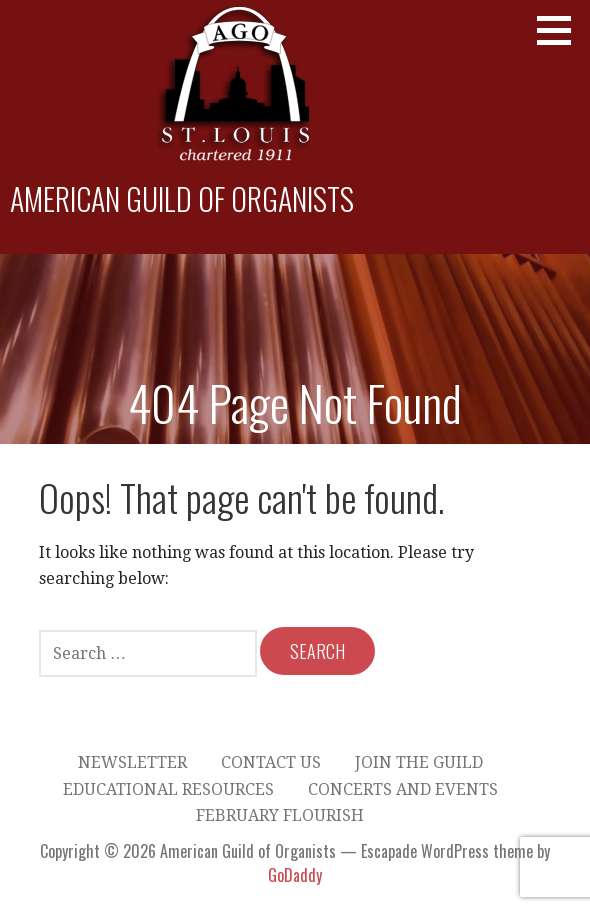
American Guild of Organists (182, 198)
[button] (561, 30)
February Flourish (280, 815)
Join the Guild (419, 762)
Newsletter (132, 762)
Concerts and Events (403, 789)
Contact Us (271, 762)
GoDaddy (295, 875)
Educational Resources (168, 789)
